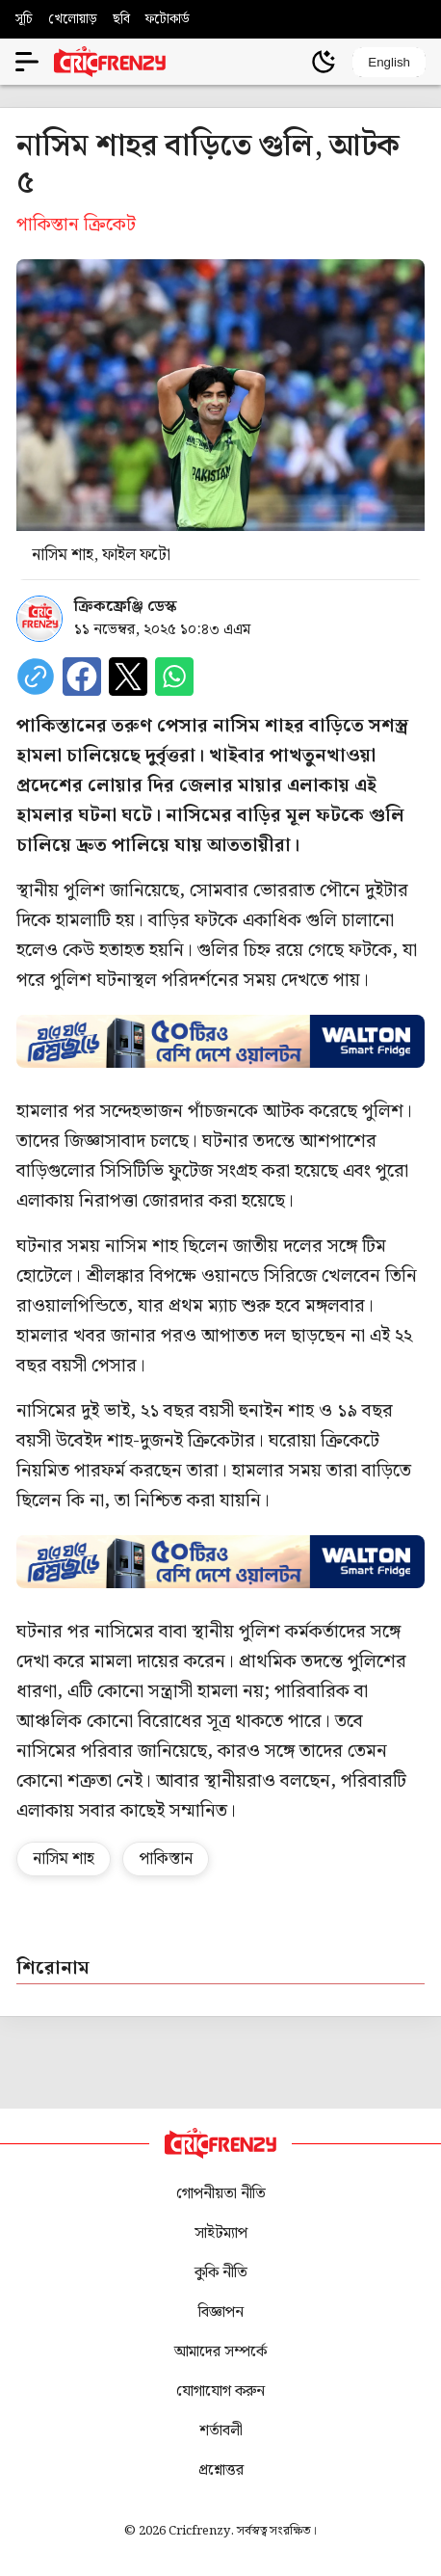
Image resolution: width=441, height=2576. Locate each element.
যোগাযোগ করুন (220, 2391)
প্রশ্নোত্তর (221, 2470)
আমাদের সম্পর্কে (220, 2352)
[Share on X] (128, 676)
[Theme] (323, 61)
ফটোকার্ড (167, 19)
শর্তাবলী (221, 2431)
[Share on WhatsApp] (174, 676)
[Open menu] (27, 61)
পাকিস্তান (166, 1859)
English (389, 62)
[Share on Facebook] (82, 676)
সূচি (24, 19)
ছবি (121, 19)
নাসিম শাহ (63, 1859)
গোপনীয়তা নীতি (221, 2194)
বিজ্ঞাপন (221, 2312)
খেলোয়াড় (72, 19)
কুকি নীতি (221, 2273)
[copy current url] (35, 676)
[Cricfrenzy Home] (110, 61)
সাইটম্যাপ (221, 2233)
